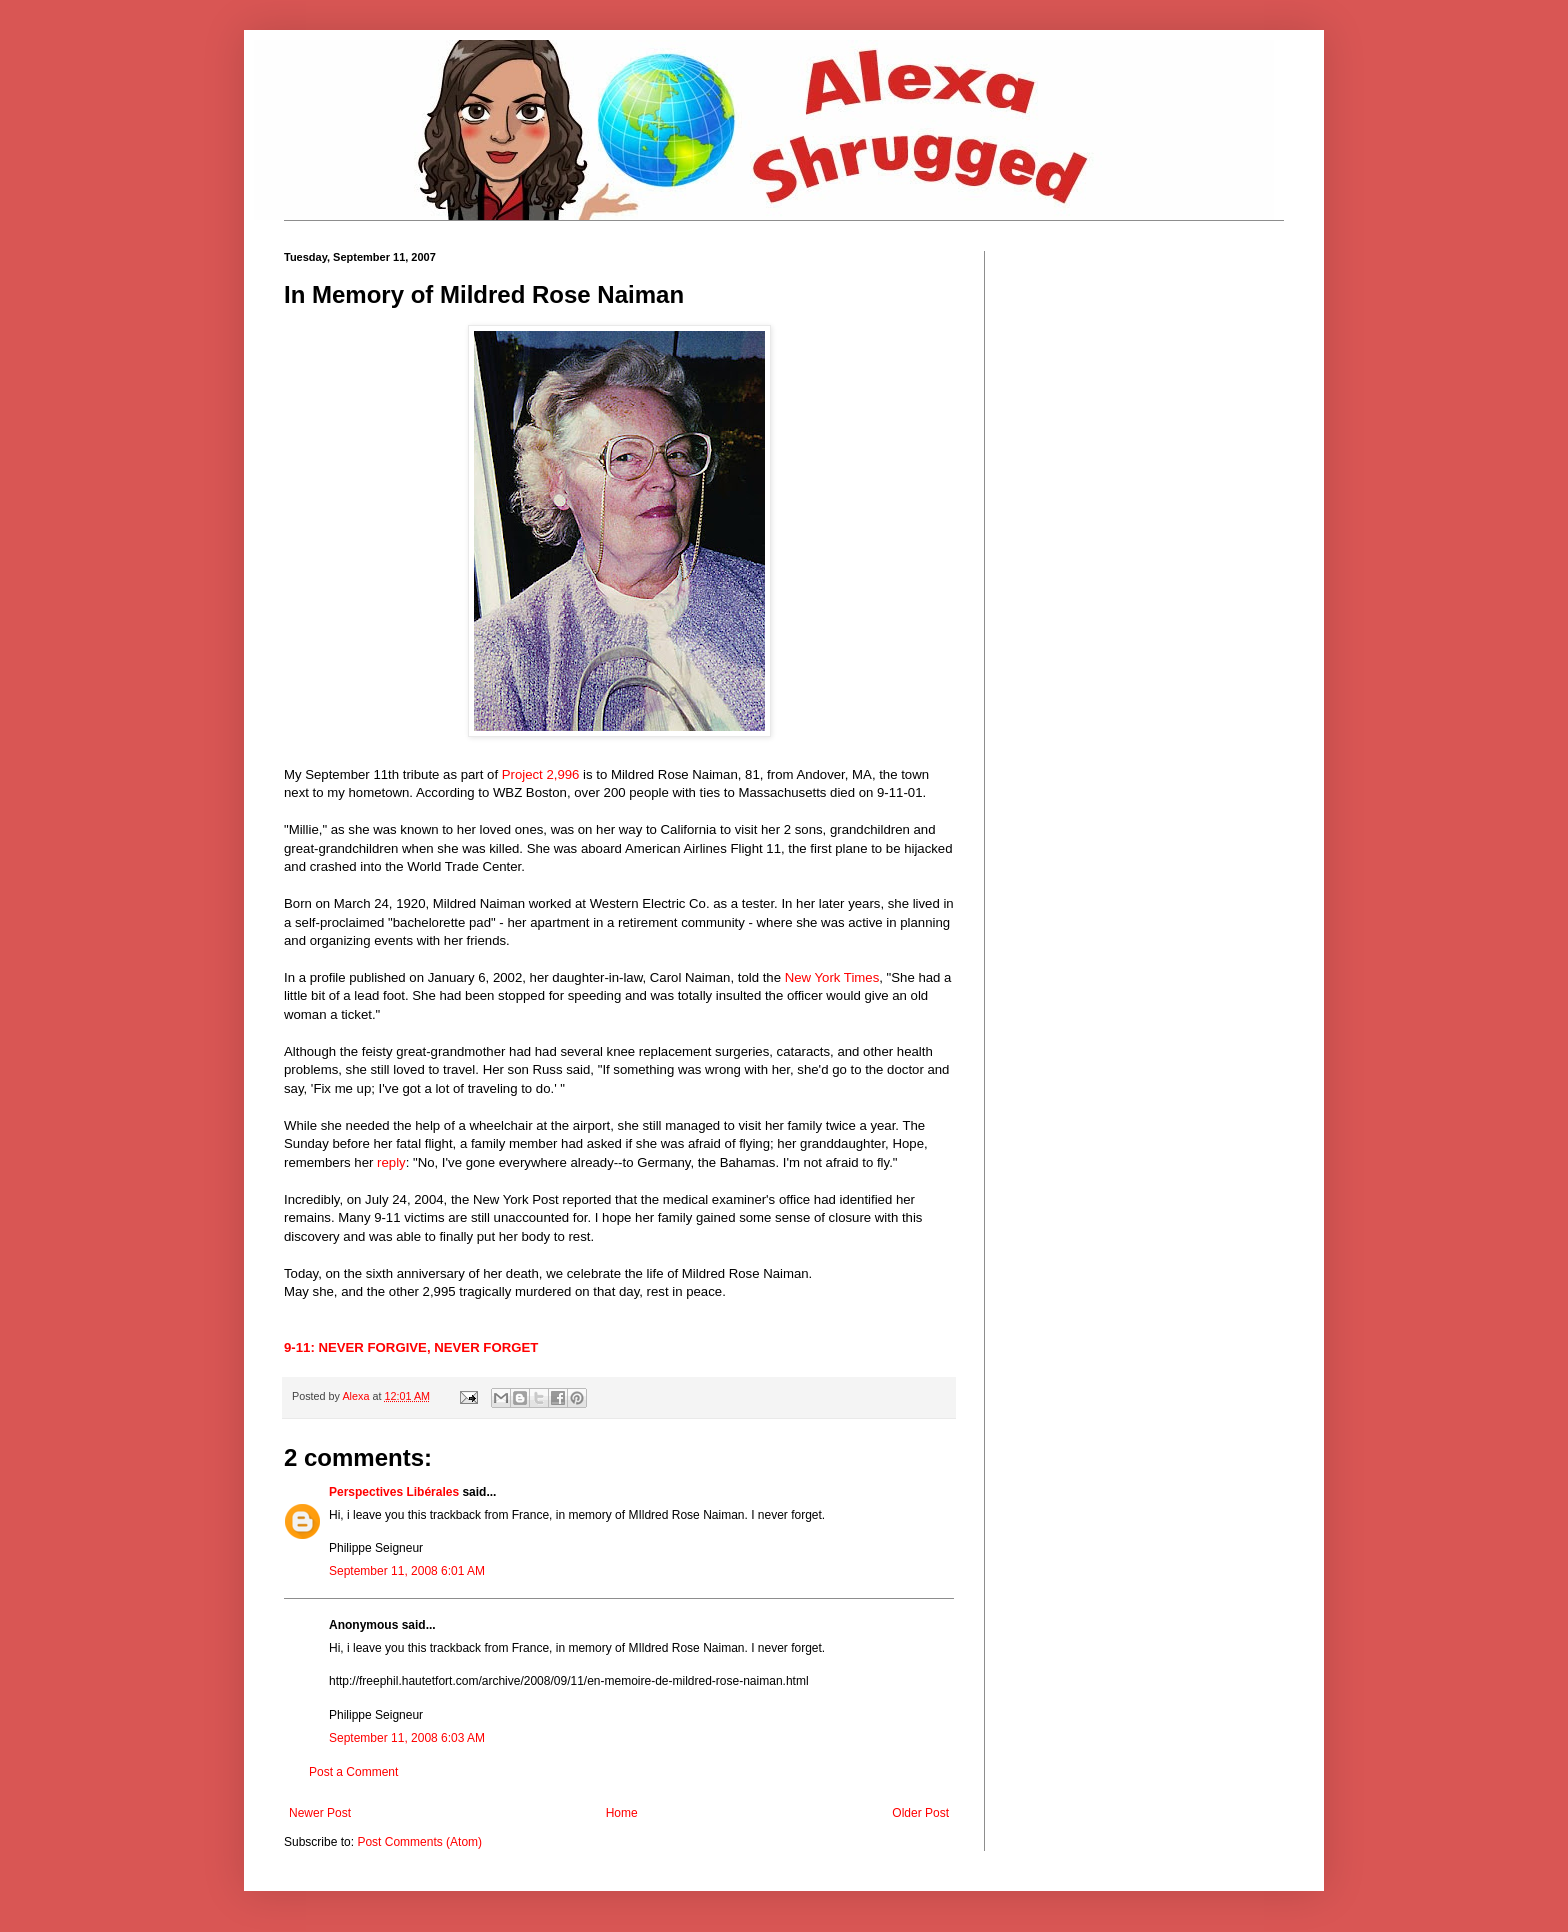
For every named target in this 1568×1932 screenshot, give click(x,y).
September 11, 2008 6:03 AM (407, 1738)
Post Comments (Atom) (419, 1842)
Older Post (920, 1813)
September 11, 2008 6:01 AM (407, 1571)
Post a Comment (353, 1772)
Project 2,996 (541, 774)
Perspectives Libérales (394, 1492)
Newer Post (320, 1813)
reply (391, 1162)
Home (622, 1813)
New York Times (832, 977)
